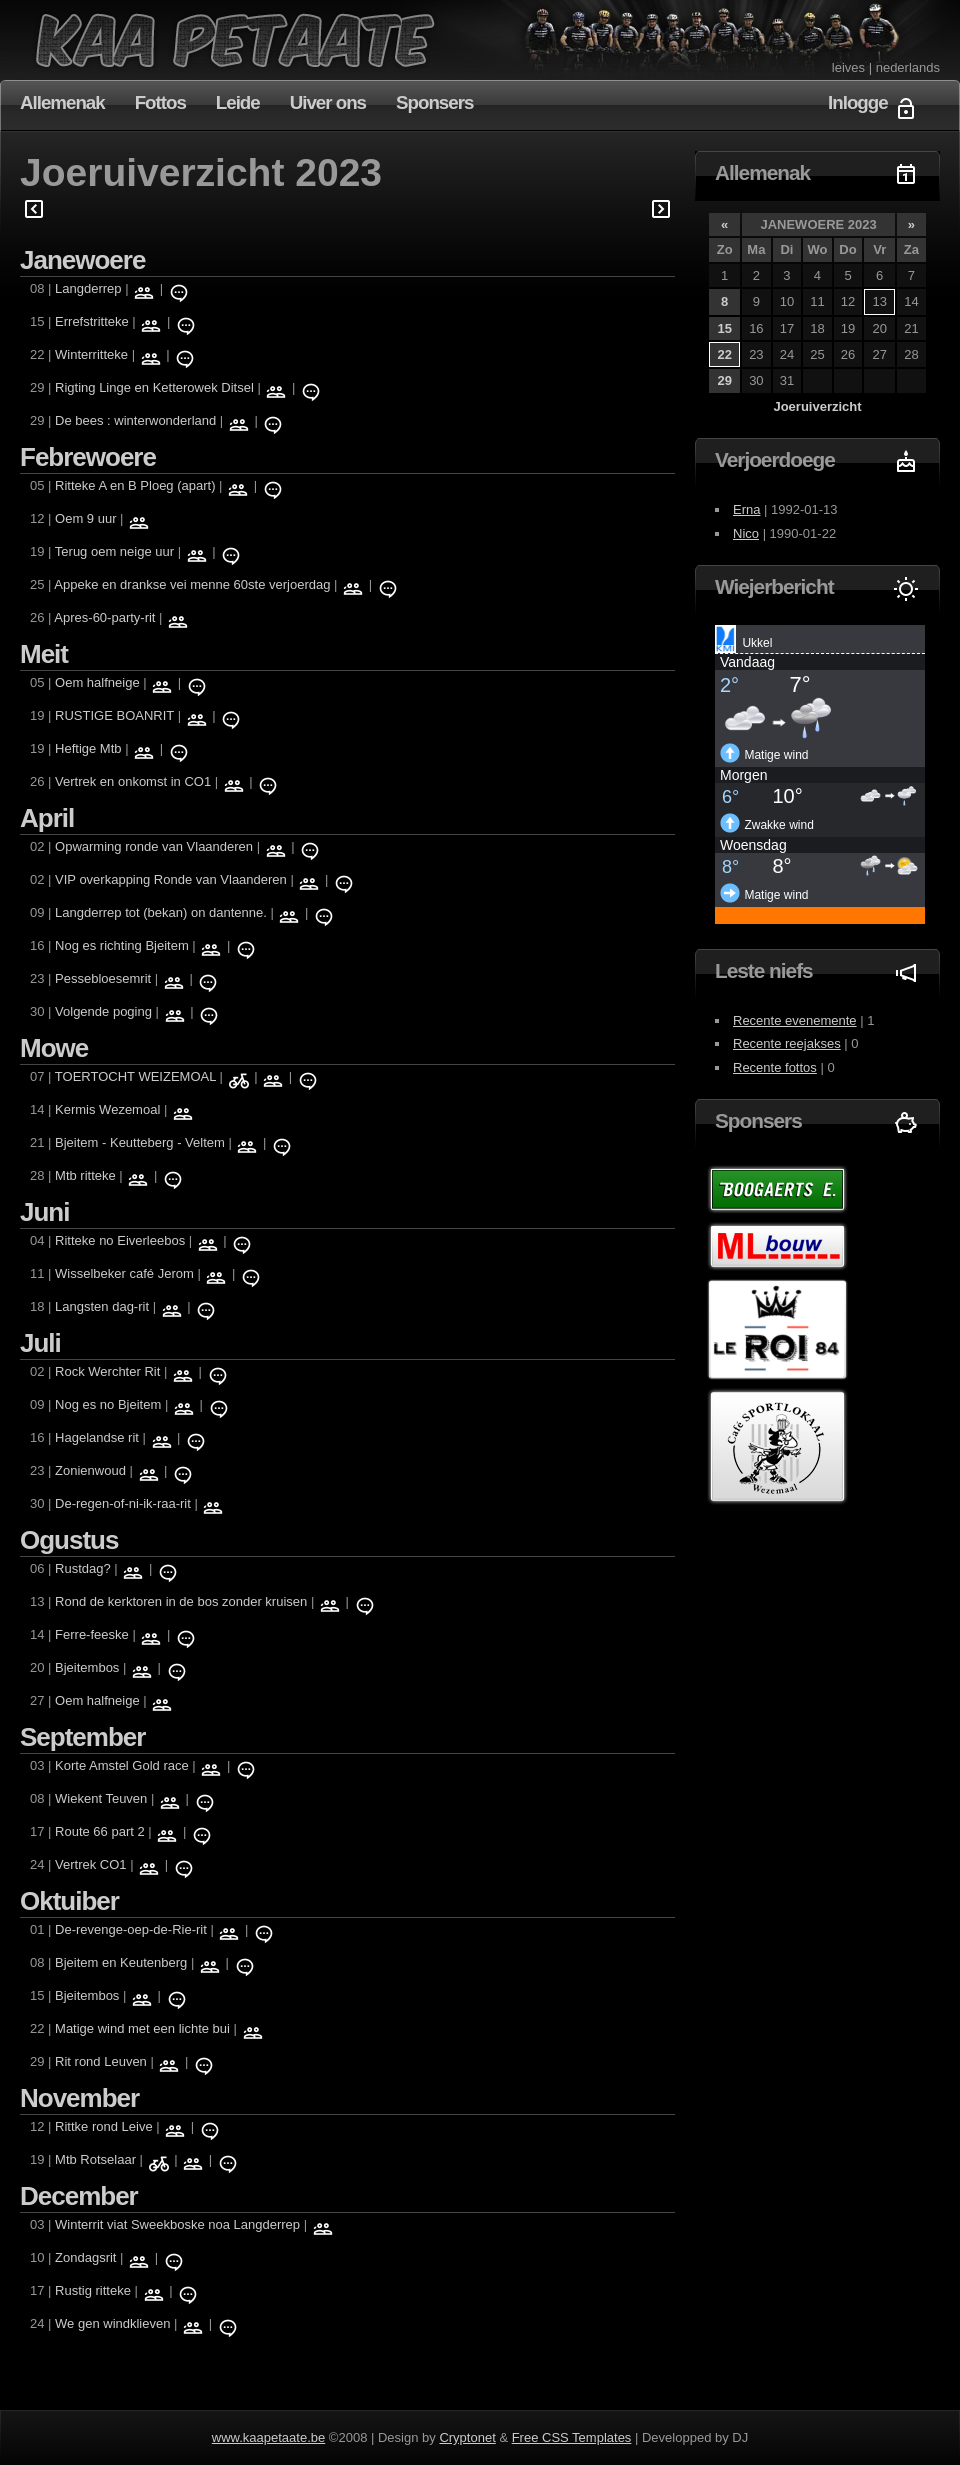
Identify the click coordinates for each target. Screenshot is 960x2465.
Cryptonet (467, 2437)
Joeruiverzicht (817, 406)
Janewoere (82, 260)
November (79, 2098)
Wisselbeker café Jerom (126, 1273)
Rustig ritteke (93, 2290)
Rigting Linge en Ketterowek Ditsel (154, 387)
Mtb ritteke (85, 1175)
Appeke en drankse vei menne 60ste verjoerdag (192, 584)
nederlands (908, 67)
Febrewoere (88, 457)
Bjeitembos (87, 1667)
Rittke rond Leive (104, 2126)
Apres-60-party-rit (104, 617)
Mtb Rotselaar (97, 2159)
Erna (746, 509)
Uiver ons (328, 102)
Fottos (160, 102)
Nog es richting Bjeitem (122, 945)
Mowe (54, 1048)
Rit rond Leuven (101, 2061)
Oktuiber (69, 1901)
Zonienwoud (90, 1470)
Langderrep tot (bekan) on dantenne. (161, 912)
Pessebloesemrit (103, 978)
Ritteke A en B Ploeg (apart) (135, 485)
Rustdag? (83, 1568)
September (82, 1737)
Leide (238, 102)
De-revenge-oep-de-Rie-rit (131, 1929)
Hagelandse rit (97, 1437)
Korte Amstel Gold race (122, 1765)
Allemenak (62, 102)
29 (724, 380)
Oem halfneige (97, 682)
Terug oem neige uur (114, 551)
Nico (746, 533)
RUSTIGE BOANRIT (114, 715)
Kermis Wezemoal (107, 1109)
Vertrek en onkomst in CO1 (133, 781)
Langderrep (90, 288)
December (79, 2196)
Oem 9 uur (85, 518)
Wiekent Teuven (103, 1798)
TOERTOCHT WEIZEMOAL (135, 1076)
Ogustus (69, 1540)
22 (724, 354)
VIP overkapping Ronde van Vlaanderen (171, 879)
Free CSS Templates (572, 2437)
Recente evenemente (795, 1020)
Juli (40, 1343)
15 (724, 328)
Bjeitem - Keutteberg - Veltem (140, 1142)
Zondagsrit (85, 2257)
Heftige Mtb (88, 748)
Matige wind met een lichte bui (142, 2028)
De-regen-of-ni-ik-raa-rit (123, 1503)
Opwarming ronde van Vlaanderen (154, 846)
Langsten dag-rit (102, 1306)
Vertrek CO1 (91, 1864)
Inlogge (858, 102)
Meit (44, 654)
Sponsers (434, 102)
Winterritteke (91, 354)
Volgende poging (105, 1011)
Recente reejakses (787, 1043)
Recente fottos (775, 1067)
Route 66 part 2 (100, 1831)
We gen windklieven (112, 2323)
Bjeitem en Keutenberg (121, 1962)
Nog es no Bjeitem (108, 1404)
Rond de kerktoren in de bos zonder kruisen (181, 1601)
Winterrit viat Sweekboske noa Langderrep (177, 2224)
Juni (44, 1212)
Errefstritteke (92, 321)
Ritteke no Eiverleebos (120, 1240)
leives (848, 67)
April (47, 818)
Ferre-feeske (92, 1634)
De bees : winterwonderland (135, 420)
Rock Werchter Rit (107, 1371)
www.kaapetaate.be (268, 2437)
